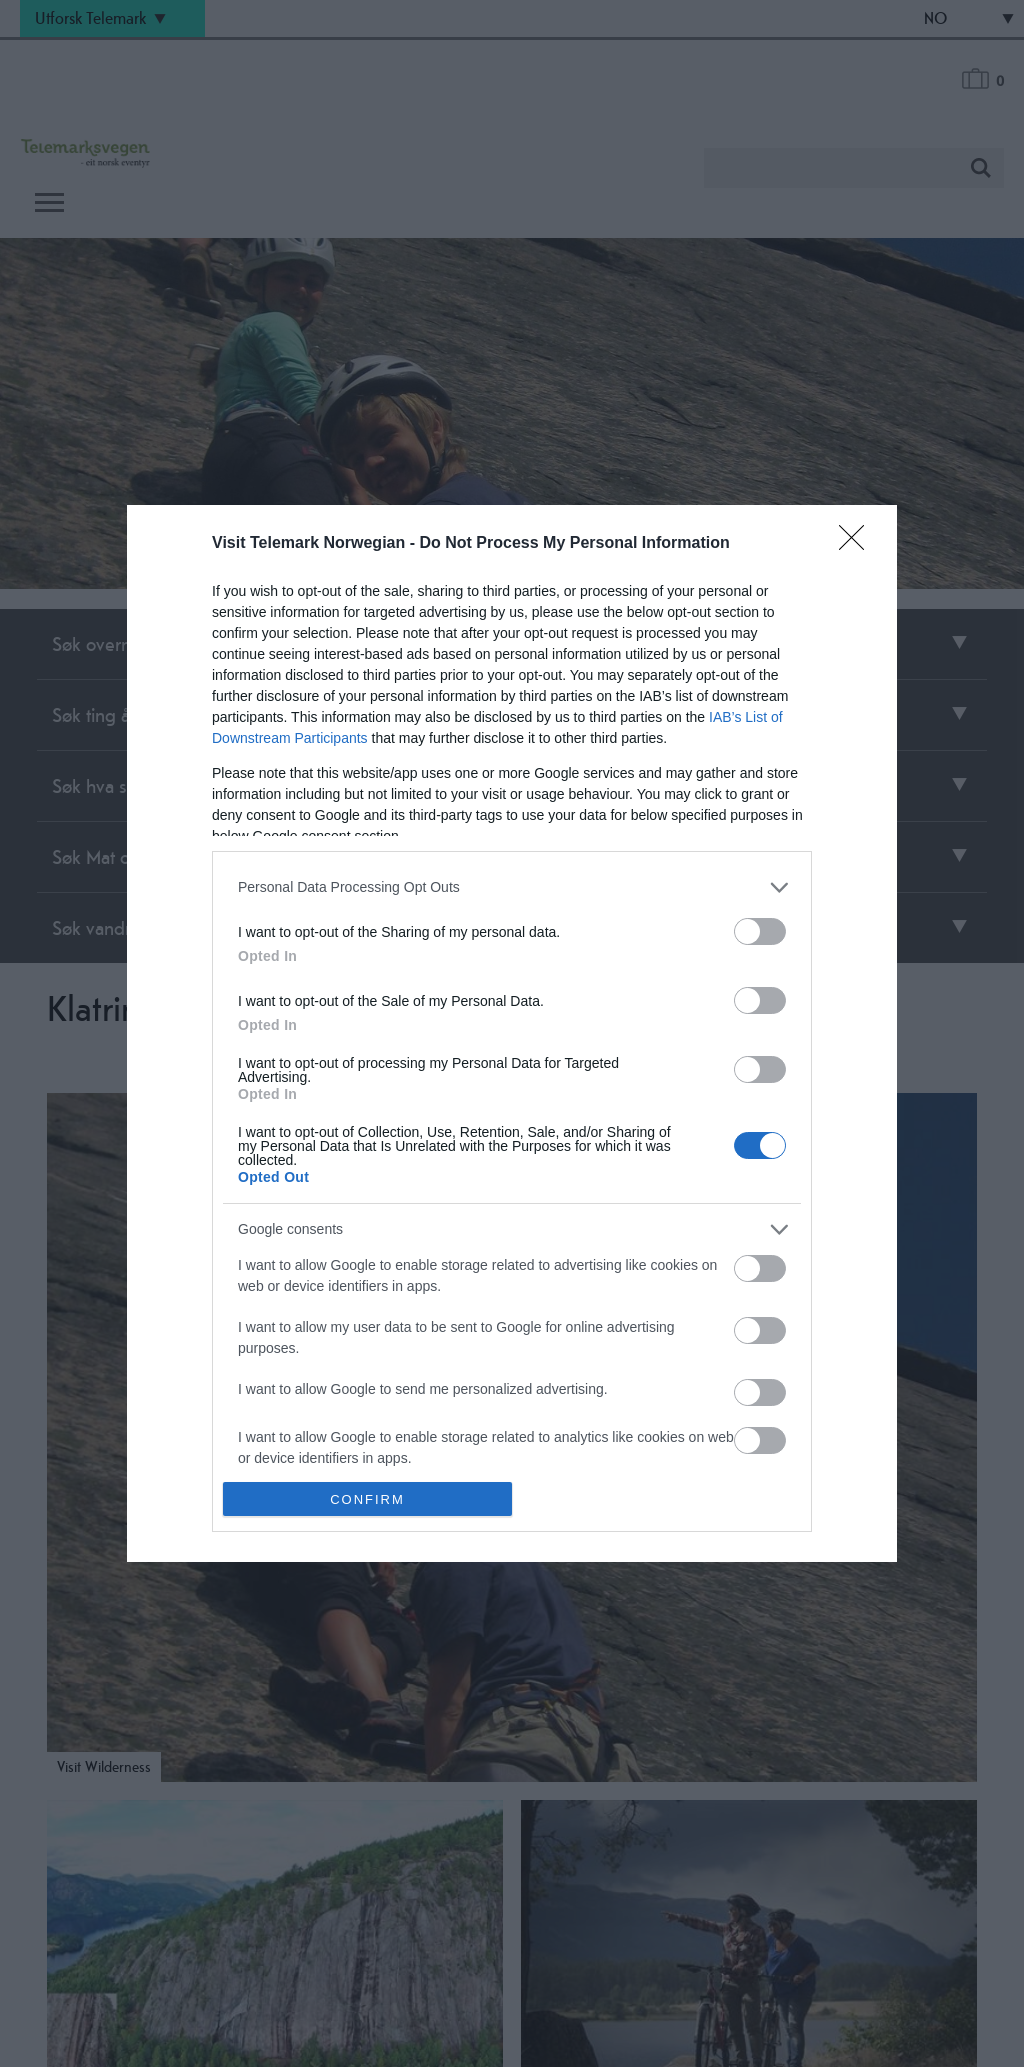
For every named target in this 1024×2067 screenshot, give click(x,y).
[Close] (858, 544)
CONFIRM (367, 1499)
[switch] (760, 931)
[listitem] (512, 887)
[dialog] (512, 1033)
